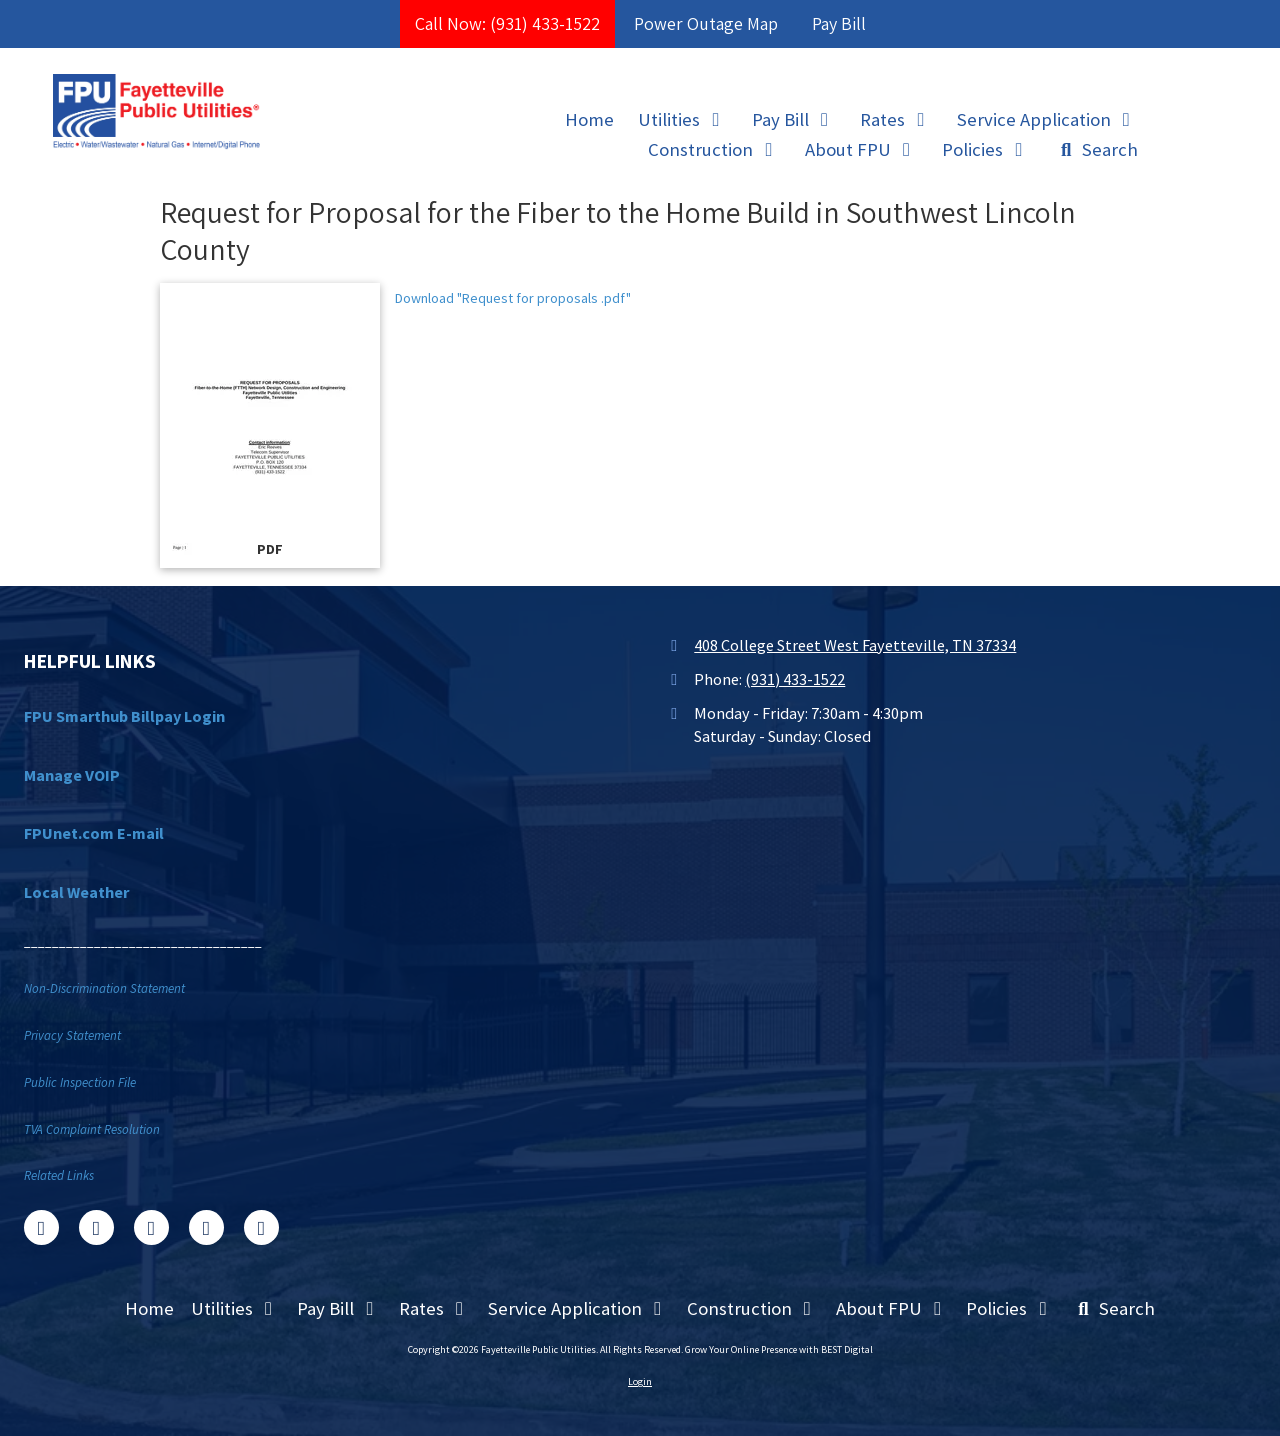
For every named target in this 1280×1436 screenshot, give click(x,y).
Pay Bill (839, 23)
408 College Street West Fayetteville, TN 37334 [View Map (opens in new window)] (855, 645)
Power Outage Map (706, 23)
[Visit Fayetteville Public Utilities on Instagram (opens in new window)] (261, 1227)
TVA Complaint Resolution (92, 1129)
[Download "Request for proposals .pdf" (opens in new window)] (270, 425)
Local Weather (76, 892)
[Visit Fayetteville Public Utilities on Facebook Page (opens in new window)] (41, 1227)
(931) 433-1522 (795, 679)
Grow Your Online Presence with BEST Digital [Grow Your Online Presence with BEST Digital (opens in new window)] (779, 1349)
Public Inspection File (80, 1082)
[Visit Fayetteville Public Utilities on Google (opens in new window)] (151, 1227)
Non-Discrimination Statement (104, 988)
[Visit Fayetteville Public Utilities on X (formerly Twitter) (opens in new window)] (96, 1227)
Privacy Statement (72, 1035)
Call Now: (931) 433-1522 (507, 23)
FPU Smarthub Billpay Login (124, 716)
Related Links (59, 1175)
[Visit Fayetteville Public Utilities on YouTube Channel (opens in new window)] (206, 1227)
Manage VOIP (72, 775)
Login (640, 1381)
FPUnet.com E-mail (94, 833)
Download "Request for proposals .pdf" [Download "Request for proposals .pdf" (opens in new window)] (513, 298)
